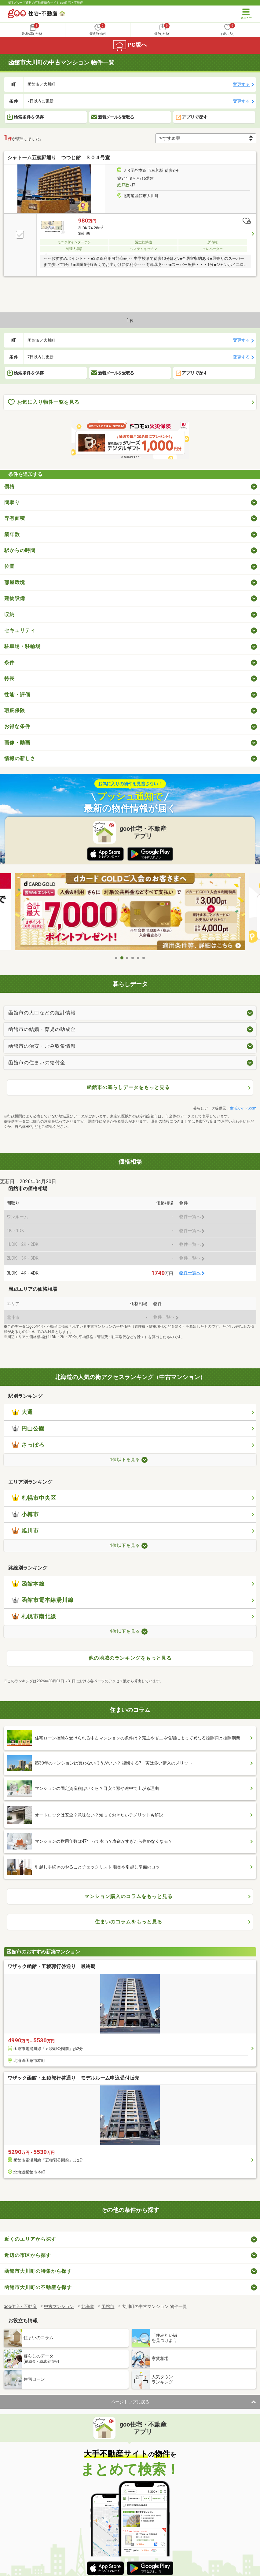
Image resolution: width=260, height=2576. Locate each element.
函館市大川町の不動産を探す (38, 2287)
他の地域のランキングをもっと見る (130, 1658)
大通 (22, 1412)
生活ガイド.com (243, 1108)
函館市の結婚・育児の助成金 (42, 1029)
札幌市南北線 (34, 1617)
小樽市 (25, 1514)
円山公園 (28, 1429)
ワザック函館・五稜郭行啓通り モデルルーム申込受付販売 (73, 2078)
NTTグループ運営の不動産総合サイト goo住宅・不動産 (45, 2)
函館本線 (28, 1584)
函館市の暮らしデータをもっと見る (128, 1087)
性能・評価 (17, 694)
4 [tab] (132, 957)
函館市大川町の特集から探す (38, 2271)
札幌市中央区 (34, 1498)
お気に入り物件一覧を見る (43, 402)
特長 (9, 678)
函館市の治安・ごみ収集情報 (42, 1046)
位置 (9, 566)
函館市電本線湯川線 (43, 1600)
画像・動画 (17, 742)
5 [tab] (138, 957)
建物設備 (14, 598)
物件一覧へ (190, 1272)
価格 (9, 486)
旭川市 (25, 1531)
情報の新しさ (19, 758)
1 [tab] (116, 957)
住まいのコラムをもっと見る (128, 1922)
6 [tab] (143, 957)
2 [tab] (121, 957)
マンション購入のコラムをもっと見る (128, 1896)
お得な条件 (17, 726)
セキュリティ (19, 630)
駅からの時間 (19, 550)
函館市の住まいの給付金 (36, 1062)
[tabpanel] (130, 912)
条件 (9, 662)
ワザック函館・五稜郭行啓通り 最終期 (51, 1966)
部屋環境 (14, 582)
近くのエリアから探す (30, 2239)
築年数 (12, 534)
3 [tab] (127, 957)
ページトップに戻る (130, 2401)
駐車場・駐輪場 (22, 646)
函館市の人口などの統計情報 (42, 1013)
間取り (12, 502)
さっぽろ (28, 1445)
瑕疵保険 (14, 710)
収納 (9, 614)
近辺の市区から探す (27, 2255)
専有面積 (14, 518)
